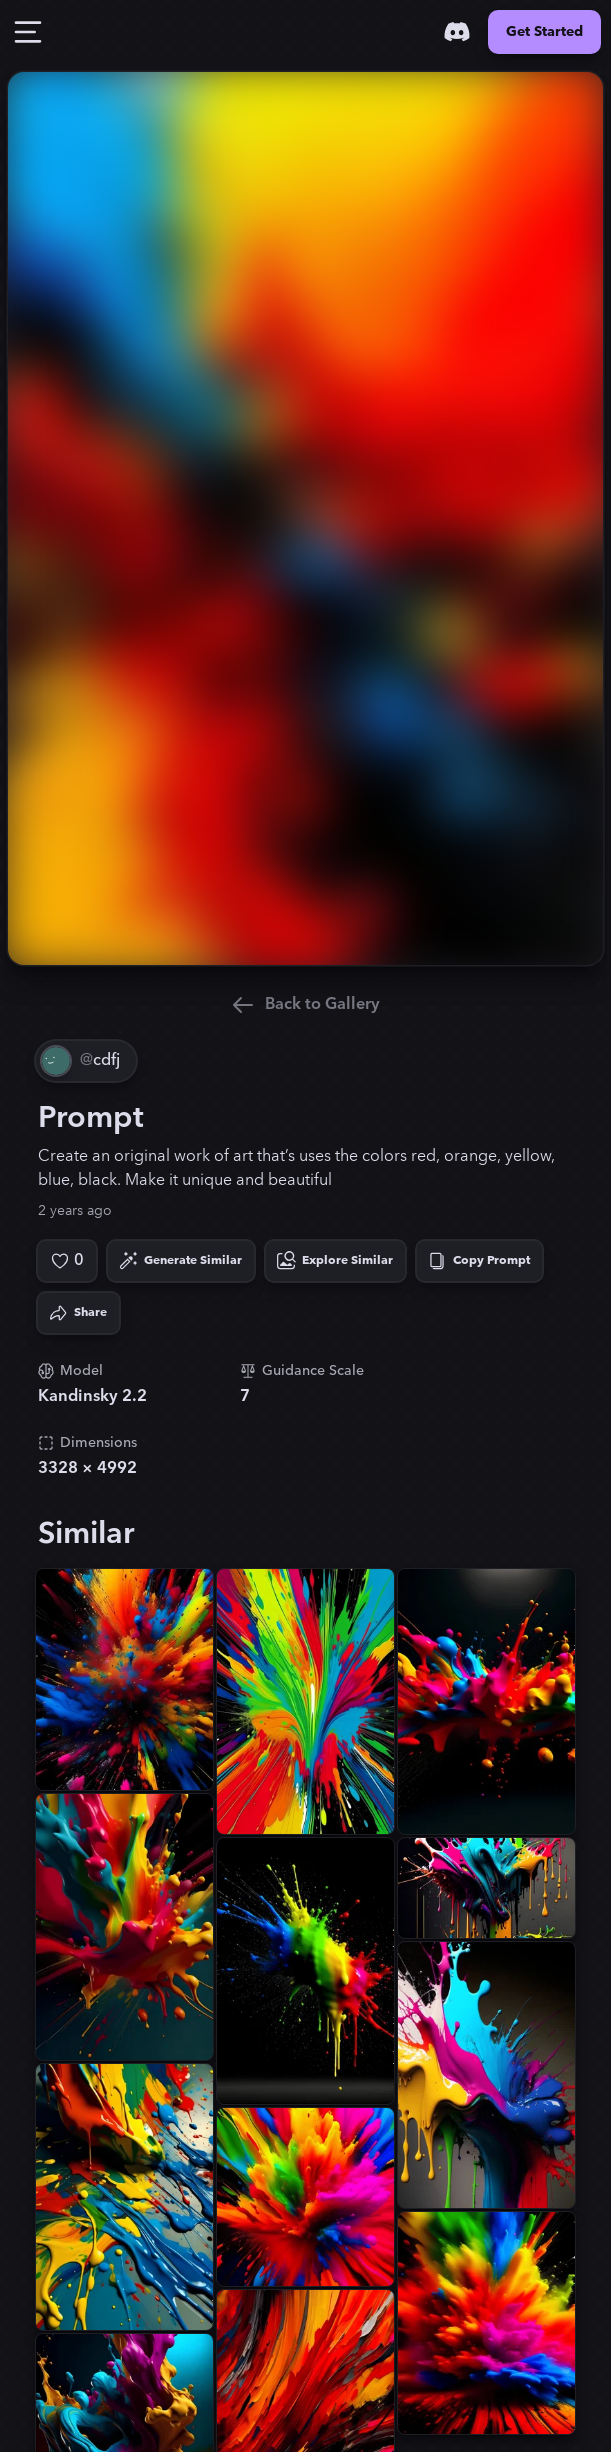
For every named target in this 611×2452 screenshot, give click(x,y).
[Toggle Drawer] (28, 32)
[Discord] (457, 32)
